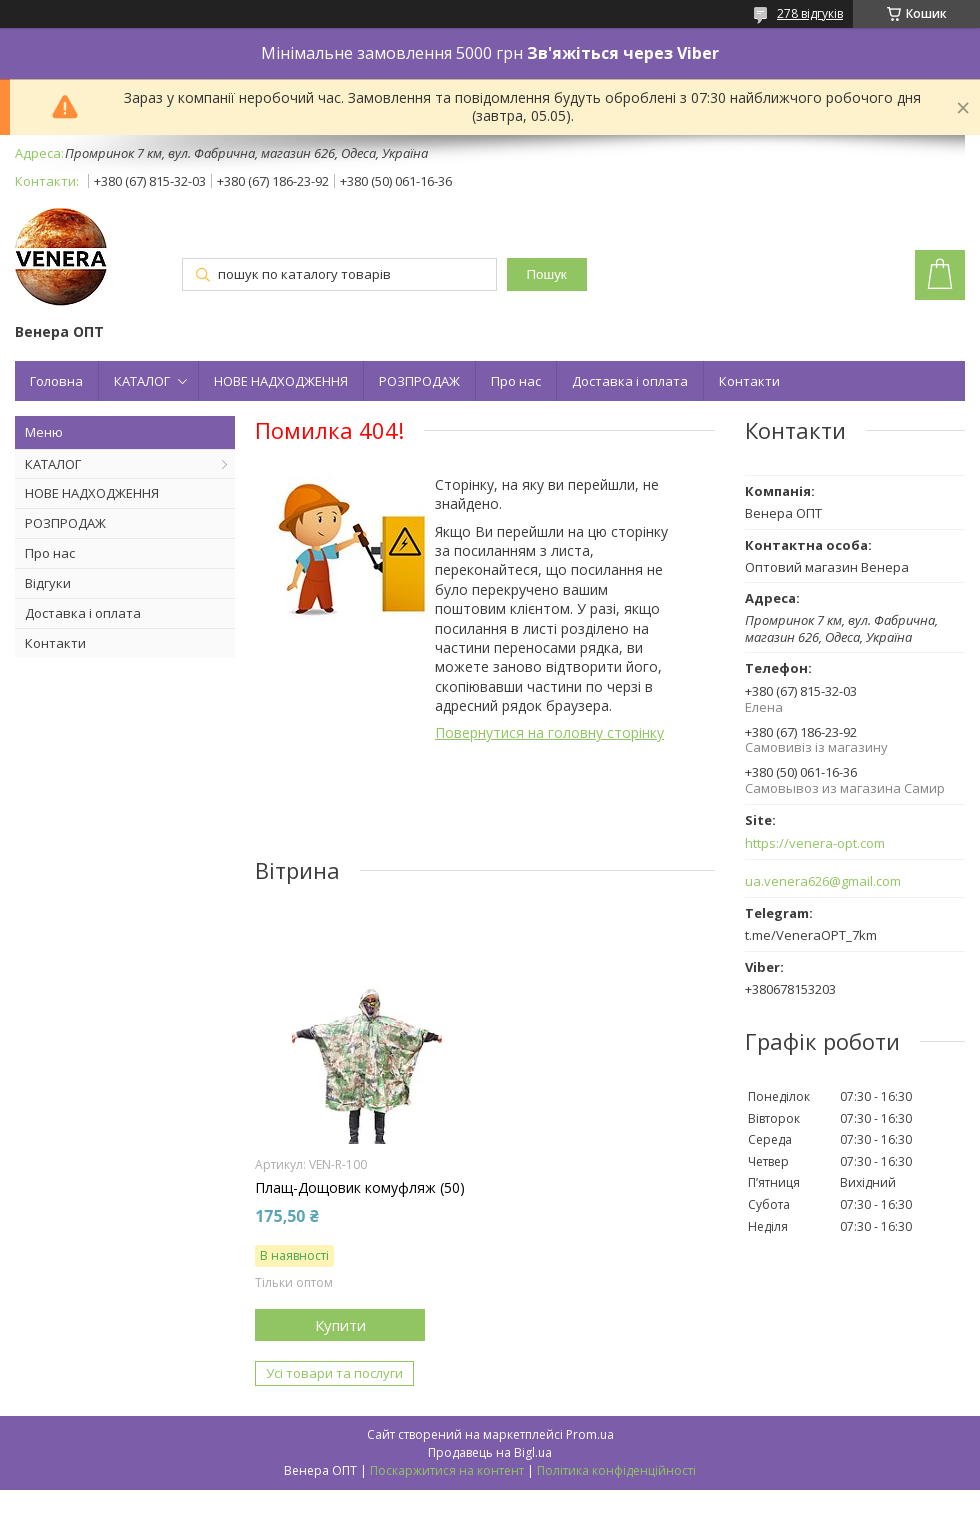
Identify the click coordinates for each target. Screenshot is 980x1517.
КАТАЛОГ (142, 381)
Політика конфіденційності (616, 1470)
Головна (56, 381)
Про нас (516, 381)
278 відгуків (810, 13)
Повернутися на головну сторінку (549, 732)
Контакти (749, 381)
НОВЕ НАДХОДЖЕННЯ (281, 381)
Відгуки (48, 583)
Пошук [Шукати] (547, 274)
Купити (340, 1325)
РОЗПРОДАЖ (419, 381)
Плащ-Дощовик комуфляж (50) (360, 1188)
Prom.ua (590, 1434)
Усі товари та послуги (334, 1373)
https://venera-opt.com (815, 843)
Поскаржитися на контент (447, 1470)
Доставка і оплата (630, 381)
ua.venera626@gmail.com (823, 881)
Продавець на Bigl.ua (490, 1452)
